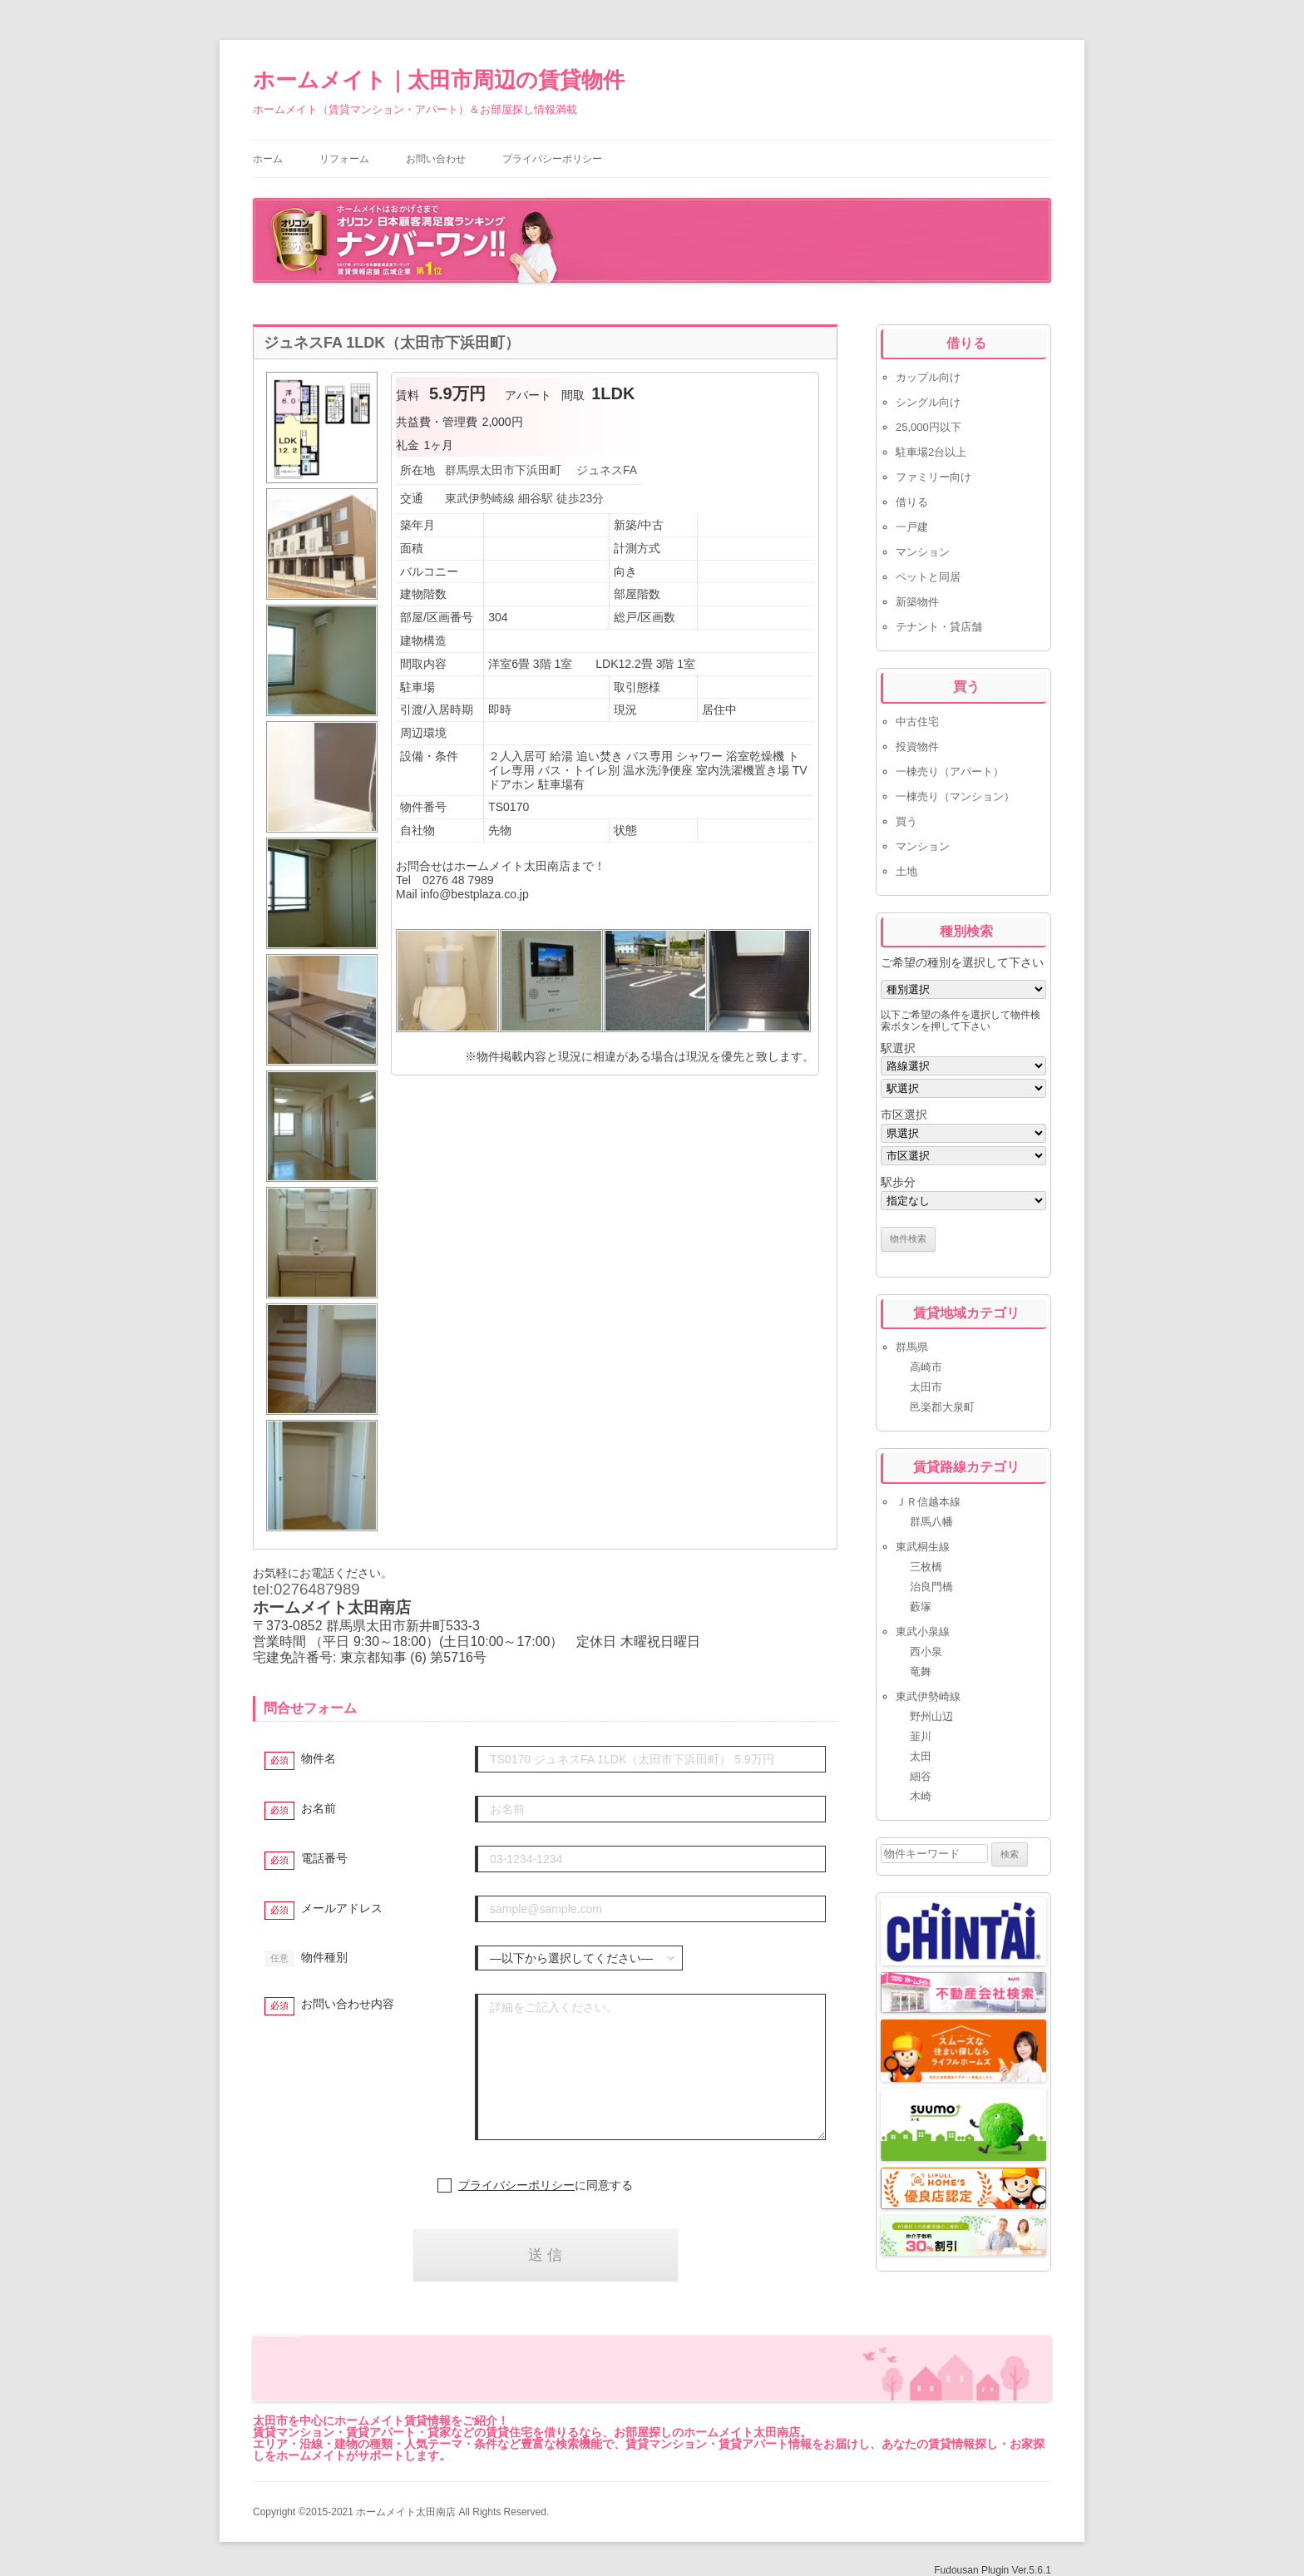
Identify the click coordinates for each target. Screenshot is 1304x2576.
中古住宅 (917, 721)
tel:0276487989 (306, 1589)
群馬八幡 (931, 1521)
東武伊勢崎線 (928, 1696)
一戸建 (912, 527)
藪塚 (920, 1606)
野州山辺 (931, 1716)
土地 (906, 871)
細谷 (920, 1776)
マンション (923, 552)
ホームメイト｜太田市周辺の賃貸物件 (439, 79)
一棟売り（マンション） (955, 796)
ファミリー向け (933, 477)
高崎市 (926, 1367)
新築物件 (917, 602)
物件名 (318, 1758)
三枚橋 (926, 1566)
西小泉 (926, 1651)
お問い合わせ (436, 159)
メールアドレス (342, 1908)
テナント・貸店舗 (939, 627)
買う (906, 821)
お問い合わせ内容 (347, 2003)
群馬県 (912, 1347)
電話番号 (324, 1858)
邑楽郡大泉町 (942, 1407)
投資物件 (917, 746)
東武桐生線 (923, 1546)
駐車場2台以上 (931, 452)
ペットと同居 (928, 577)
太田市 (926, 1387)
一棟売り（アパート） (950, 771)
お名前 (318, 1808)
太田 (920, 1756)
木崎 (920, 1796)
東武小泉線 (923, 1631)
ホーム (268, 159)
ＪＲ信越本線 (928, 1502)
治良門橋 (931, 1586)
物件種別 (324, 1957)
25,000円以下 (928, 427)
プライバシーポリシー (552, 159)
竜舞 (920, 1671)
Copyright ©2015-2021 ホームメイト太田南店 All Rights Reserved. (401, 2512)
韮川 (920, 1736)
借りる (912, 502)
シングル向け (928, 402)
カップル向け (928, 377)
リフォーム (344, 159)
